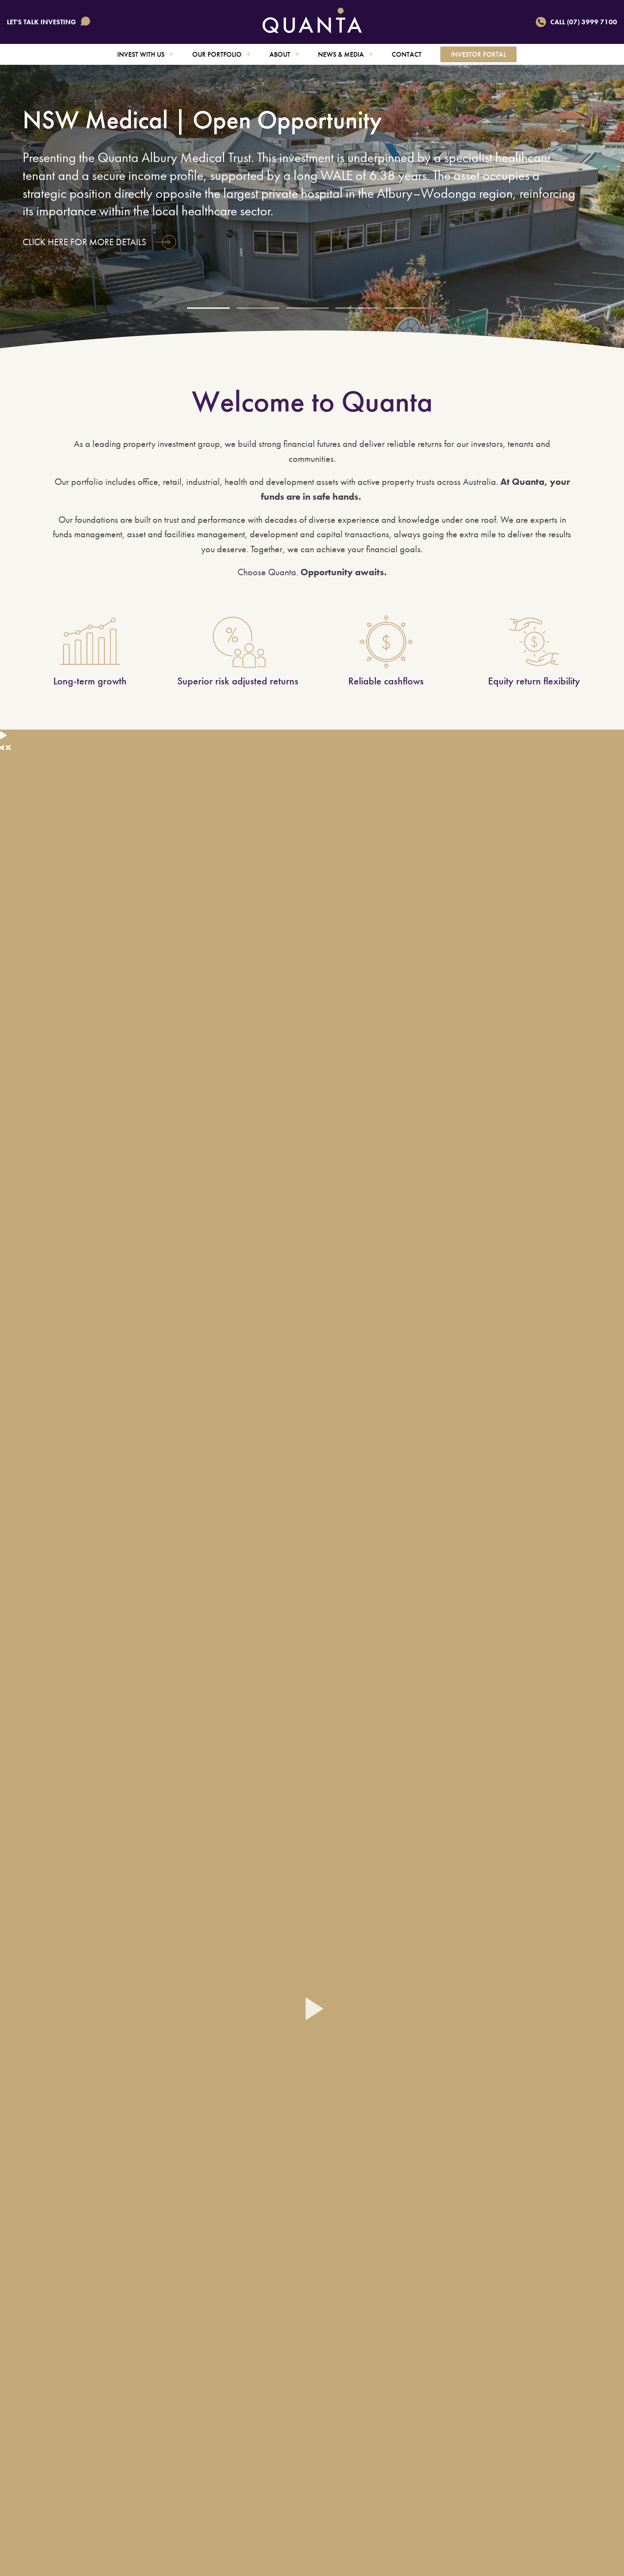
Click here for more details (99, 242)
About (284, 54)
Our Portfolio (221, 54)
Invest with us (145, 54)
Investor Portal (478, 54)
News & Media (345, 54)
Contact (407, 54)
